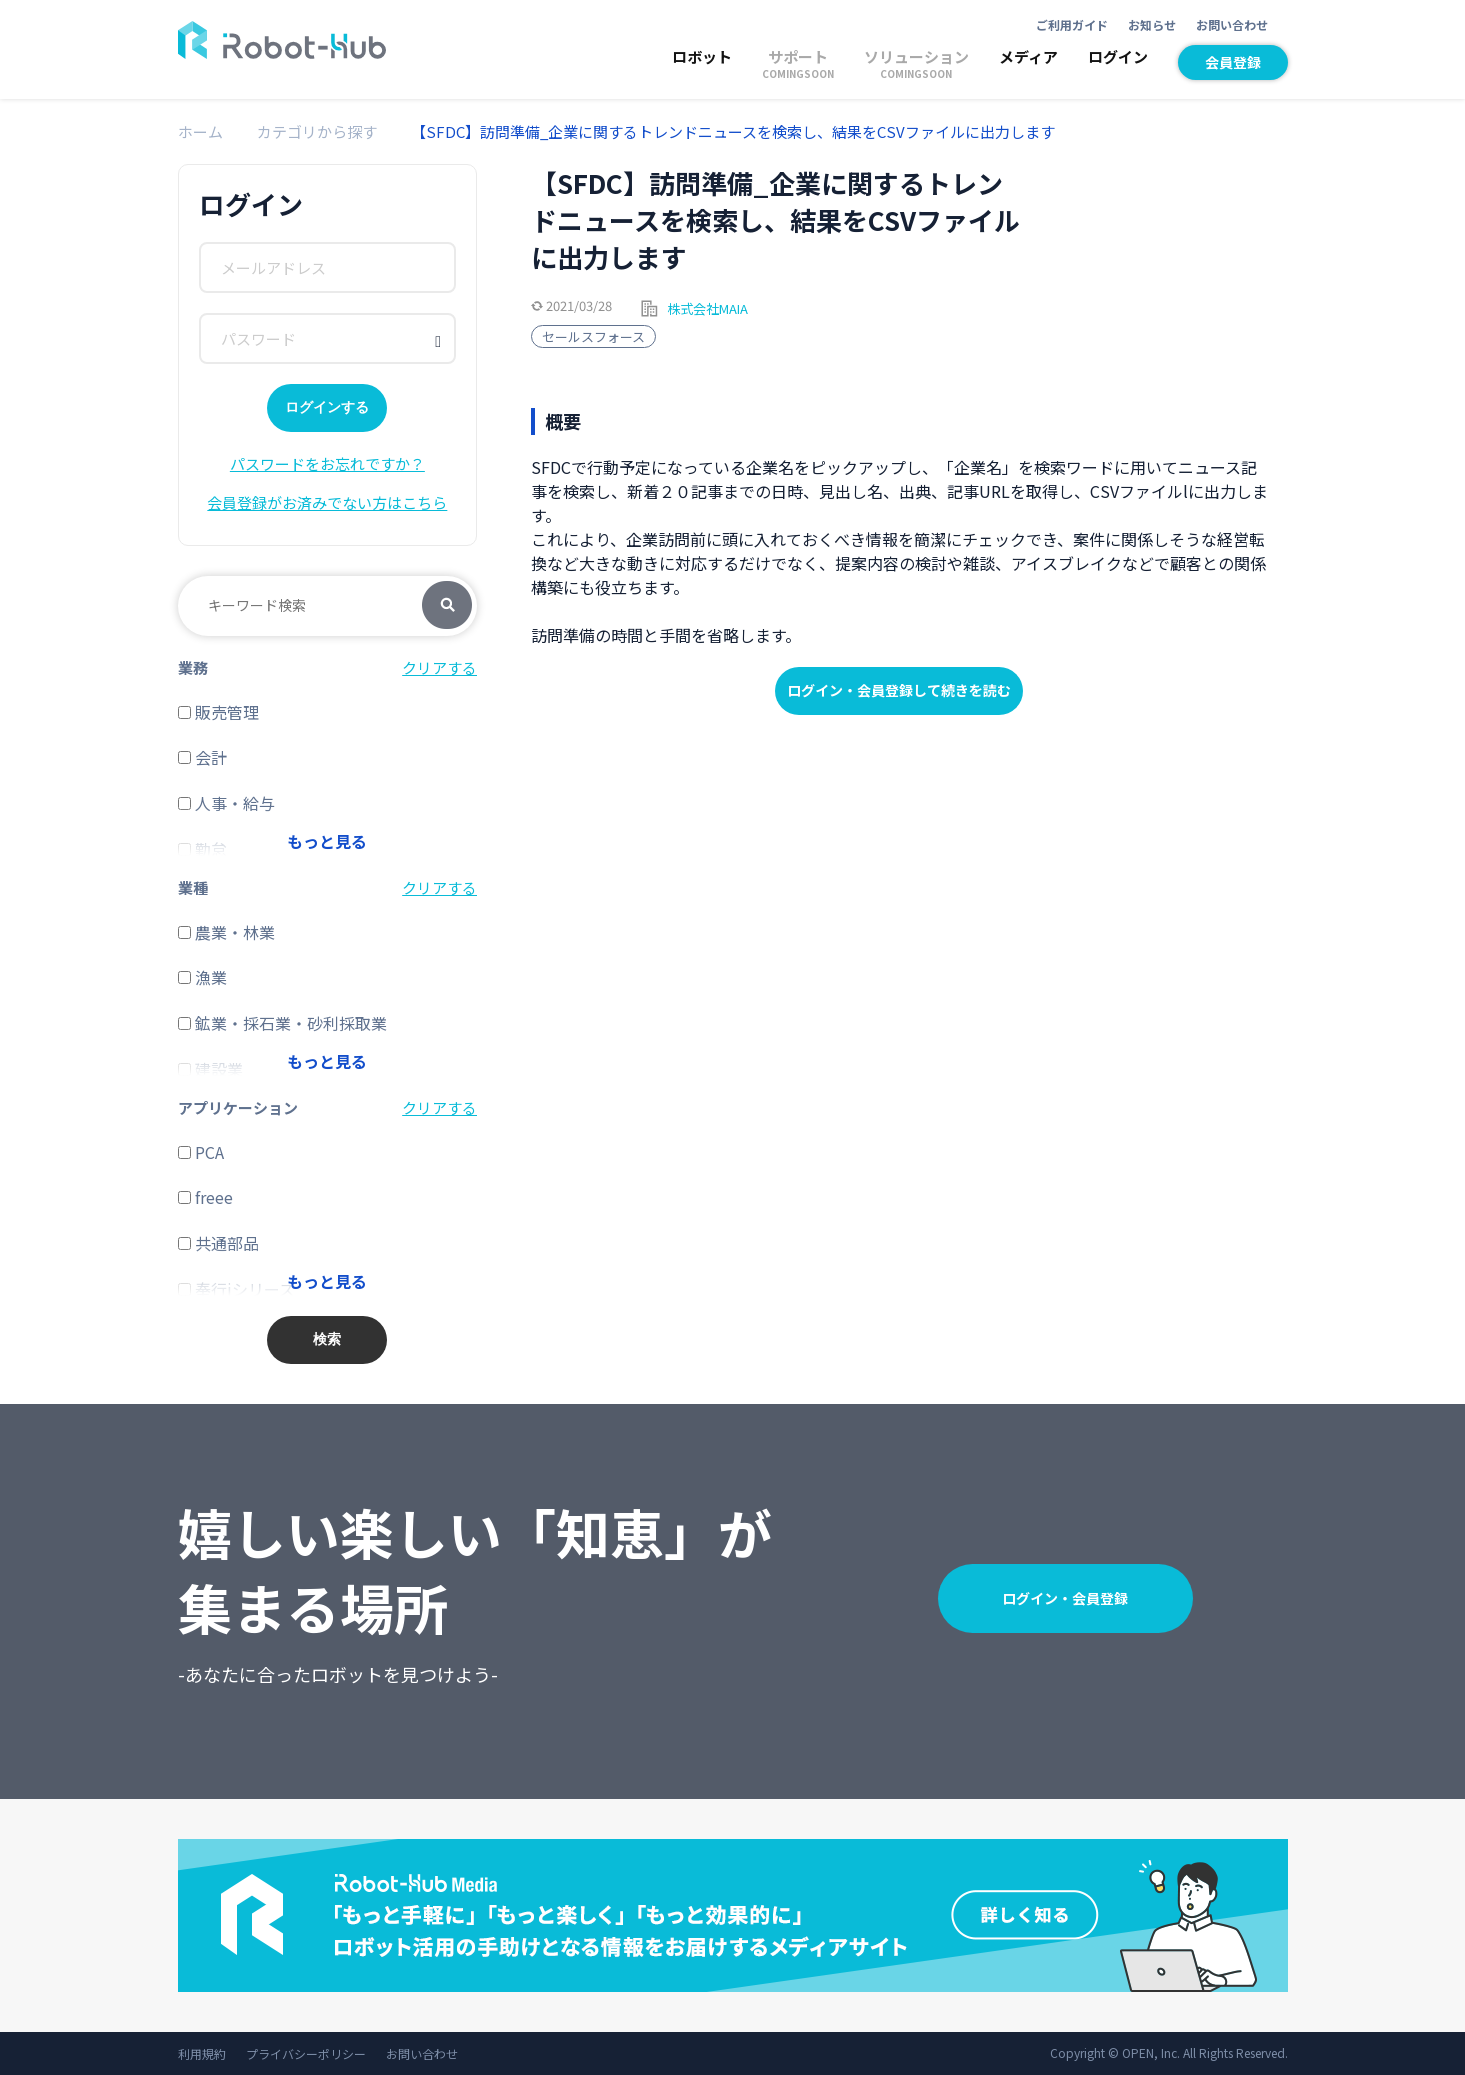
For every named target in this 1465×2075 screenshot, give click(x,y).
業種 (193, 887)
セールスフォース (593, 336)
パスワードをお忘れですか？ (327, 463)
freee (205, 1197)
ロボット (702, 56)
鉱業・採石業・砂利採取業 (282, 1023)
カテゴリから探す (317, 131)
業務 (193, 667)
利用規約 (202, 2053)
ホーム (200, 131)
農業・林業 (226, 932)
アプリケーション (238, 1107)
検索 (447, 606)
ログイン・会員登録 (1065, 1598)
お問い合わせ (1232, 24)
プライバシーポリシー (306, 2053)
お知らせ (1152, 24)
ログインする (327, 407)
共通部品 (218, 1243)
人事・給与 (226, 803)
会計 (202, 757)
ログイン (1118, 56)
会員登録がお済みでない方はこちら (327, 502)
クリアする (439, 667)
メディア (1028, 56)
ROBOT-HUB (282, 40)
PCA (201, 1152)
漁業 (202, 977)
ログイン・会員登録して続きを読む (899, 690)
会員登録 (1233, 62)
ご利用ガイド (1072, 24)
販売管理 (218, 712)
